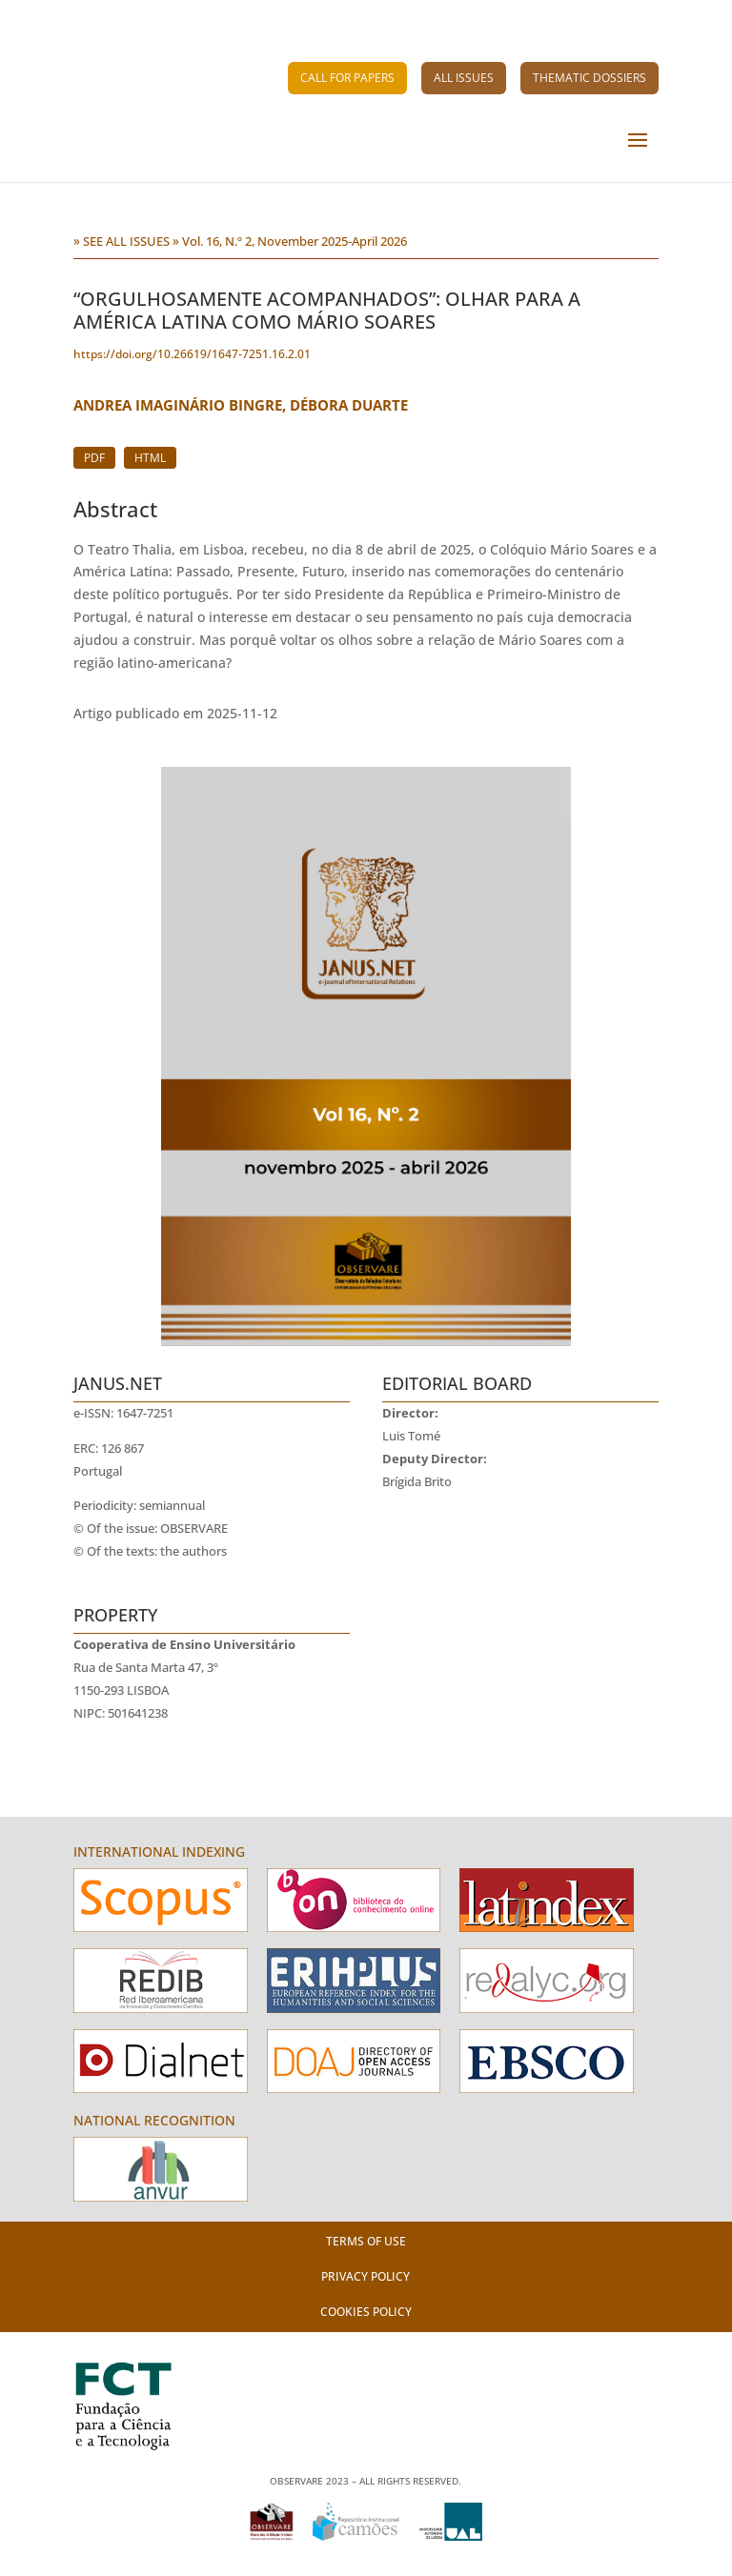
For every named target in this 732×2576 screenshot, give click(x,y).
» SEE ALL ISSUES (121, 241)
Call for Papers (347, 78)
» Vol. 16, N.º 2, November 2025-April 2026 (290, 241)
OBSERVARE (194, 1528)
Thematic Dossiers (589, 78)
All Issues (464, 78)
